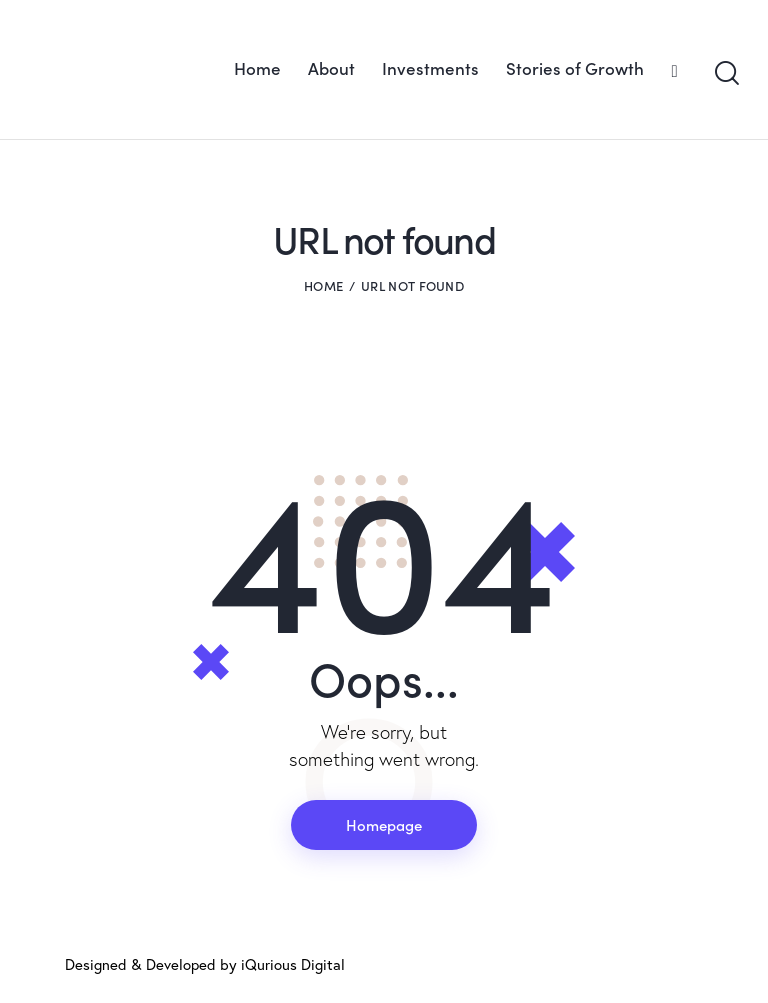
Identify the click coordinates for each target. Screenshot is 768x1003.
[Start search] (725, 73)
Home (323, 285)
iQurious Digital (293, 964)
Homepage (384, 824)
